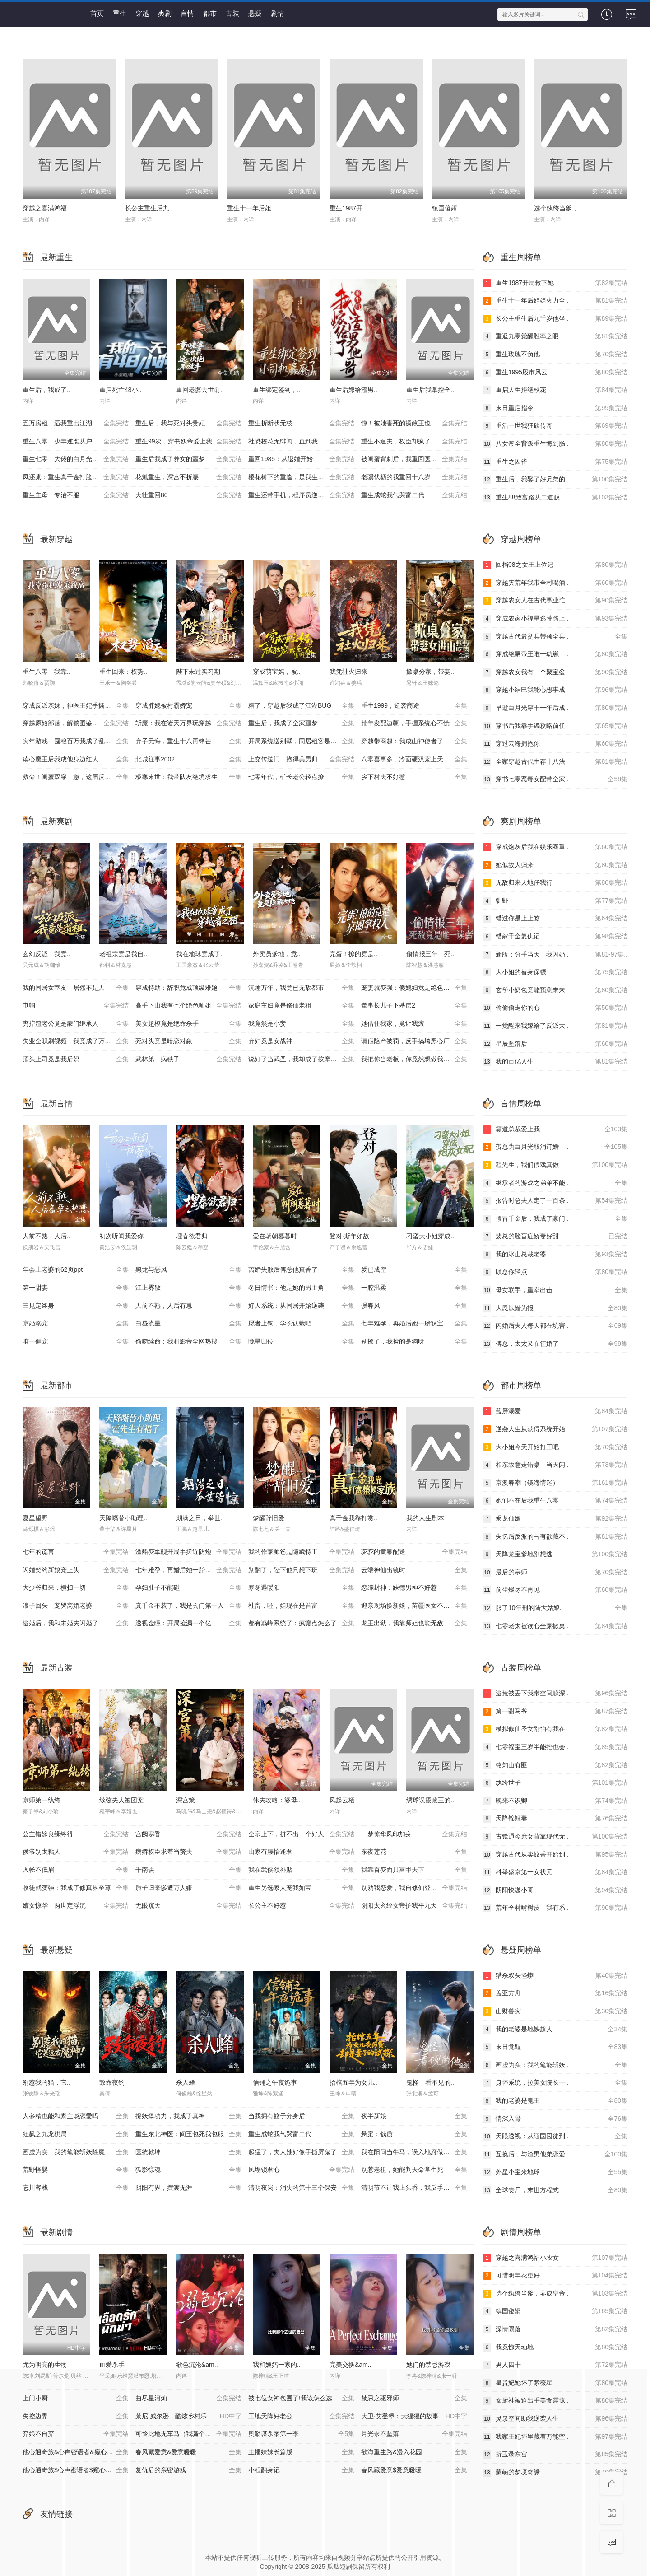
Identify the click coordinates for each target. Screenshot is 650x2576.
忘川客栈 (76, 2188)
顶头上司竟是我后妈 (76, 1059)
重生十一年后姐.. (251, 208)
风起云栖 (342, 1800)
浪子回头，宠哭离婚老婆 (76, 1605)
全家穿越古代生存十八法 (555, 761)
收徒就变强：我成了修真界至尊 (76, 1888)
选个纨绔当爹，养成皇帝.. (555, 2293)
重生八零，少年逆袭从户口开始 (76, 441)
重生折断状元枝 (301, 423)
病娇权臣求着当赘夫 (188, 1852)
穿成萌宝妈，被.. (277, 671)
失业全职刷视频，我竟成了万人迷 (76, 1041)
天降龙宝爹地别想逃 (555, 1554)
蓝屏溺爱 (555, 1411)
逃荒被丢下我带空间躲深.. (555, 1693)
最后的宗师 (555, 1572)
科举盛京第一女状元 (555, 1872)
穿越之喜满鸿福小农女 (555, 2258)
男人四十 (555, 2365)
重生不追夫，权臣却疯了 (414, 441)
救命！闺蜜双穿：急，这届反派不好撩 (76, 777)
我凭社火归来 (348, 671)
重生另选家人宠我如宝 (301, 1888)
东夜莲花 (414, 1852)
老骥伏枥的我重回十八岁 (414, 477)
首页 (97, 13)
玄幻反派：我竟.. (46, 953)
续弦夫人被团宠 (121, 1800)
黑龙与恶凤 (188, 1269)
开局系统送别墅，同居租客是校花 (301, 741)
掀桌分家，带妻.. (430, 671)
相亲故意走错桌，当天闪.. (555, 1465)
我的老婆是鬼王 (555, 2100)
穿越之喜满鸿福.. (46, 208)
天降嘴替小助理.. (123, 1517)
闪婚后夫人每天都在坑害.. (555, 1325)
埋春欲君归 (192, 1236)
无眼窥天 (188, 1905)
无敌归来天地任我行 (555, 882)
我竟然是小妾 (301, 1023)
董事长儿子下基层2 (414, 1005)
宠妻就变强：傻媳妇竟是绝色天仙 (414, 988)
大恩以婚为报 (555, 1308)
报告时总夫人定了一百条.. (555, 1200)
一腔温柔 (414, 1288)
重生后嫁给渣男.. (353, 389)
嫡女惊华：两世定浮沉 (76, 1905)
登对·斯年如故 (349, 1236)
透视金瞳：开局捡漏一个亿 (188, 1623)
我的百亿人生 (555, 1061)
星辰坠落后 (555, 1044)
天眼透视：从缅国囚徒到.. (555, 2136)
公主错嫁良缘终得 (76, 1834)
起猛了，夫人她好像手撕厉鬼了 (301, 2152)
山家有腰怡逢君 (301, 1852)
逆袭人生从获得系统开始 (555, 1429)
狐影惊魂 (188, 2170)
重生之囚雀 (555, 462)
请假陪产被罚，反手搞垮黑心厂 (414, 1041)
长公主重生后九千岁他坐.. (555, 318)
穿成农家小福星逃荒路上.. (555, 618)
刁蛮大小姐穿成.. (430, 1236)
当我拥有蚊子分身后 (301, 2116)
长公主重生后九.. (149, 208)
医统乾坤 (188, 2152)
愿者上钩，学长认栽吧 (301, 1323)
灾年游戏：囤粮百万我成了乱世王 (76, 741)
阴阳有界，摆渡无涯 (188, 2188)
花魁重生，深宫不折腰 (188, 477)
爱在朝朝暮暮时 (275, 1236)
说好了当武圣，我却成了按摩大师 (301, 1059)
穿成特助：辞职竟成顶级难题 (188, 988)
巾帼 (76, 1005)
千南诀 (188, 1870)
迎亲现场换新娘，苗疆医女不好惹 (414, 1605)
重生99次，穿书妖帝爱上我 (188, 441)
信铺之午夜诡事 (275, 2082)
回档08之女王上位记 (555, 564)
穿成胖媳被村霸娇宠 (188, 705)
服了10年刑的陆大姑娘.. (555, 1608)
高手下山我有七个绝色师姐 (188, 1005)
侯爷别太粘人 (76, 1852)
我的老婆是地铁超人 (555, 2029)
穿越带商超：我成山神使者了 (414, 741)
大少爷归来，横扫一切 (76, 1587)
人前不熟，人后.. (46, 1236)
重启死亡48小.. (120, 389)
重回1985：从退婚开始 (301, 459)
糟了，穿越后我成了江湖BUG (301, 705)
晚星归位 (301, 1341)
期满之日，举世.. (200, 1517)
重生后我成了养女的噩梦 (188, 459)
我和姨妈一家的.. (277, 2364)
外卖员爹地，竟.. (277, 953)
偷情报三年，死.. (430, 953)
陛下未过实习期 (198, 671)
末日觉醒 (555, 2047)
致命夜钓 (112, 2082)
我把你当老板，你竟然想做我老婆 (414, 1059)
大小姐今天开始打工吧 (555, 1447)
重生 (119, 13)
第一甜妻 (76, 1288)
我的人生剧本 (425, 1517)
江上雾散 (188, 1288)
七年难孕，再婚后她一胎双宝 (414, 1323)
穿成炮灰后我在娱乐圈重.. (555, 847)
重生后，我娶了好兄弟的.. (555, 479)
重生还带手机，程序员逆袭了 (301, 495)
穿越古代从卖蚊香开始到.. (555, 1854)
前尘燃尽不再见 (555, 1590)
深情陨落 (555, 2329)
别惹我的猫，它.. (46, 2082)
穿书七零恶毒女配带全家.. (555, 779)
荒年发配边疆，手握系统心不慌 (414, 723)
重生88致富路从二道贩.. (555, 497)
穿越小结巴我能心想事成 (555, 690)
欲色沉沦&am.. (197, 2364)
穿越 (142, 13)
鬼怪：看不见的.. (430, 2082)
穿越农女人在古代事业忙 (555, 600)
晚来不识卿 (555, 1801)
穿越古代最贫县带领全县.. (555, 636)
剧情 (277, 13)
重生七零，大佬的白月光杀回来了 (76, 459)
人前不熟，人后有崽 (188, 1306)
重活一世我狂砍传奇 (555, 425)
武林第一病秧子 (188, 1059)
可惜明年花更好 (555, 2275)
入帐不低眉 (76, 1870)
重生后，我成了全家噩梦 (301, 723)
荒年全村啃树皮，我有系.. (555, 1908)
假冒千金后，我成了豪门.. (555, 1218)
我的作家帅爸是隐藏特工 (301, 1552)
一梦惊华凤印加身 (414, 1834)
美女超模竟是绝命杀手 (188, 1023)
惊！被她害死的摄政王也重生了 (414, 423)
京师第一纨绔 (41, 1800)
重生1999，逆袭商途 (414, 705)
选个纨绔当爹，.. (558, 208)
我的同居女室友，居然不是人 (76, 988)
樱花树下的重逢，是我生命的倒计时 (301, 477)
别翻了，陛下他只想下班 (301, 1570)
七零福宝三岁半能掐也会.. (555, 1747)
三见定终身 (76, 1306)
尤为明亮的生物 (45, 2364)
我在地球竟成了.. (200, 953)
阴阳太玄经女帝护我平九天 (414, 1905)
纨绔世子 (555, 1782)
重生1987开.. (348, 208)
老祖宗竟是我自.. (123, 953)
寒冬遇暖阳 (301, 1587)
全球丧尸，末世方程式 (555, 2190)
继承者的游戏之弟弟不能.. (555, 1183)
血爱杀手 (112, 2364)
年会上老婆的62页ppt (76, 1269)
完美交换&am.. (350, 2364)
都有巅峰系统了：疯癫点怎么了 (301, 1623)
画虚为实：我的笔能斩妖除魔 (76, 2152)
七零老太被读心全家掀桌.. (555, 1626)
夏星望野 (35, 1517)
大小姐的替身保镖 (555, 972)
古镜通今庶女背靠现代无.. (555, 1836)
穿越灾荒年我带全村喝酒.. (555, 583)
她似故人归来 (555, 865)
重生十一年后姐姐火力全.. (555, 300)
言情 (187, 13)
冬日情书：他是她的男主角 (301, 1288)
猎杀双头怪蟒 (555, 1975)
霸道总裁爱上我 (555, 1129)
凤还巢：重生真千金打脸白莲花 (76, 477)
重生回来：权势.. (123, 671)
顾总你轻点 (555, 1272)
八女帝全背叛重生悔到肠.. (555, 443)
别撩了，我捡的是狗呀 (414, 1341)
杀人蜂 (185, 2082)
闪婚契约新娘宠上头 (76, 1570)
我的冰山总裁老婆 (555, 1254)
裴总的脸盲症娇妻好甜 (555, 1236)
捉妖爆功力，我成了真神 (188, 2116)
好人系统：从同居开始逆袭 (301, 1306)
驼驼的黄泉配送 (414, 1552)
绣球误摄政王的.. (430, 1800)
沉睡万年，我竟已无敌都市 (301, 988)
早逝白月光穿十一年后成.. (555, 708)
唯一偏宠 (76, 1341)
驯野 (555, 900)
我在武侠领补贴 (301, 1870)
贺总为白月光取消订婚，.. (555, 1147)
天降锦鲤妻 (555, 1818)
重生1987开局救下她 (555, 283)
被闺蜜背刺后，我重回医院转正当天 (414, 459)
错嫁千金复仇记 (555, 936)
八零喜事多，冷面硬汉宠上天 (414, 759)
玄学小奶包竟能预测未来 (555, 990)
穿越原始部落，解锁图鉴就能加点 (76, 723)
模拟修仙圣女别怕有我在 (555, 1729)
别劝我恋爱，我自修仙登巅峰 (414, 1888)
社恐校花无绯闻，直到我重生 (301, 441)
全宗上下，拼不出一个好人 (301, 1834)
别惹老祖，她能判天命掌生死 (414, 2170)
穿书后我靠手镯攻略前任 (555, 726)
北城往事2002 (188, 759)
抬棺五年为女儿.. (353, 2082)
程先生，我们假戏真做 (555, 1165)
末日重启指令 (555, 408)
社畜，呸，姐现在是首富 (301, 1605)
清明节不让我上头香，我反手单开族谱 (415, 2188)
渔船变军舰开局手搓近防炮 (188, 1552)
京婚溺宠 (76, 1323)
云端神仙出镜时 (414, 1570)
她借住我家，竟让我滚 (414, 1023)
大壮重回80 (188, 495)
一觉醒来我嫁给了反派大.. (555, 1026)
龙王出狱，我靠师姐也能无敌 (414, 1623)
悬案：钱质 (414, 2134)
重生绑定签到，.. (277, 389)
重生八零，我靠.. (46, 671)
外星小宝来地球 (555, 2172)
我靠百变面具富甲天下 (414, 1870)
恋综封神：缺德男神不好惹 (414, 1587)
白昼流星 (188, 1323)
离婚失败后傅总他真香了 (301, 1269)
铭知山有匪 (555, 1765)
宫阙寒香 (188, 1834)
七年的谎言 (76, 1552)
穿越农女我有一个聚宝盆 (555, 672)
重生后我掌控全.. (430, 389)
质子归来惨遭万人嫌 (188, 1888)
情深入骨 (555, 2118)
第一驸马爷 (555, 1711)
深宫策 (185, 1800)
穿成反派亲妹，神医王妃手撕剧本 (76, 705)
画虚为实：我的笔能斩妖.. (555, 2065)
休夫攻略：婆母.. (277, 1800)
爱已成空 (414, 1269)
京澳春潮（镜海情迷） (555, 1483)
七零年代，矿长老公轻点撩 (301, 777)
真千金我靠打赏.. (353, 1517)
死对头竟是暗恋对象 (188, 1041)
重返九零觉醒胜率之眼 (555, 336)
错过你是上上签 (555, 918)
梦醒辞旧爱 (268, 1517)
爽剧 (165, 13)
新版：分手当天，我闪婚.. (555, 954)
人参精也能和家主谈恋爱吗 (76, 2116)
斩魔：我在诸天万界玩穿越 (188, 723)
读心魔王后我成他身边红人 (76, 759)
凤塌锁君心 (301, 2170)
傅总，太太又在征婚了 (555, 1344)
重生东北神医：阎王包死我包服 (188, 2134)
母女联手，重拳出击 (555, 1290)
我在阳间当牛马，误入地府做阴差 (414, 2152)
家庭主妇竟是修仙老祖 (301, 1005)
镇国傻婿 (444, 208)
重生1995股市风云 (555, 372)
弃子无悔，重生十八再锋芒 (188, 741)
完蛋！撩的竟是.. (353, 953)
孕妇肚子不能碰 (188, 1587)
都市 (210, 13)
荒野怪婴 (76, 2170)
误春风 (414, 1306)
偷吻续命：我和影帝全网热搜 (188, 1341)
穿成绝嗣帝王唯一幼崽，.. (555, 654)
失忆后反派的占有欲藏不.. (555, 1536)
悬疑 (255, 13)
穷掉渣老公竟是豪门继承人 (76, 1023)
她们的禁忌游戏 (428, 2364)
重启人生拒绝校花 (555, 390)
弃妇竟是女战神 (301, 1041)
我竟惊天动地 (555, 2347)
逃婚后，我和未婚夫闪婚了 (76, 1623)
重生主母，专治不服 (76, 495)
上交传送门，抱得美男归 (301, 759)
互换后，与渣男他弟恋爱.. (555, 2154)
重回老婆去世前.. (200, 389)
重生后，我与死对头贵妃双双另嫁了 (188, 423)
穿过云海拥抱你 (555, 743)
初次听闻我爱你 (121, 1236)
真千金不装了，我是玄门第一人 (188, 1605)
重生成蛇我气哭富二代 (414, 495)
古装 (232, 13)
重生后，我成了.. (46, 389)
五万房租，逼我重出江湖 (76, 423)
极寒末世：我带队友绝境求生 (188, 777)
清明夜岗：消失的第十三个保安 (301, 2188)
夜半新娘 (414, 2116)
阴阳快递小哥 (555, 1890)
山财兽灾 (555, 2011)
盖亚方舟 (555, 1993)
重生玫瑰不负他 (555, 354)
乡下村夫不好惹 (414, 777)
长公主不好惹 (301, 1905)
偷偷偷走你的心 (555, 1008)
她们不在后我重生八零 (555, 1500)
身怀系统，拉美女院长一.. (555, 2082)
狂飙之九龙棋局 (76, 2134)
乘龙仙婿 (555, 1518)
